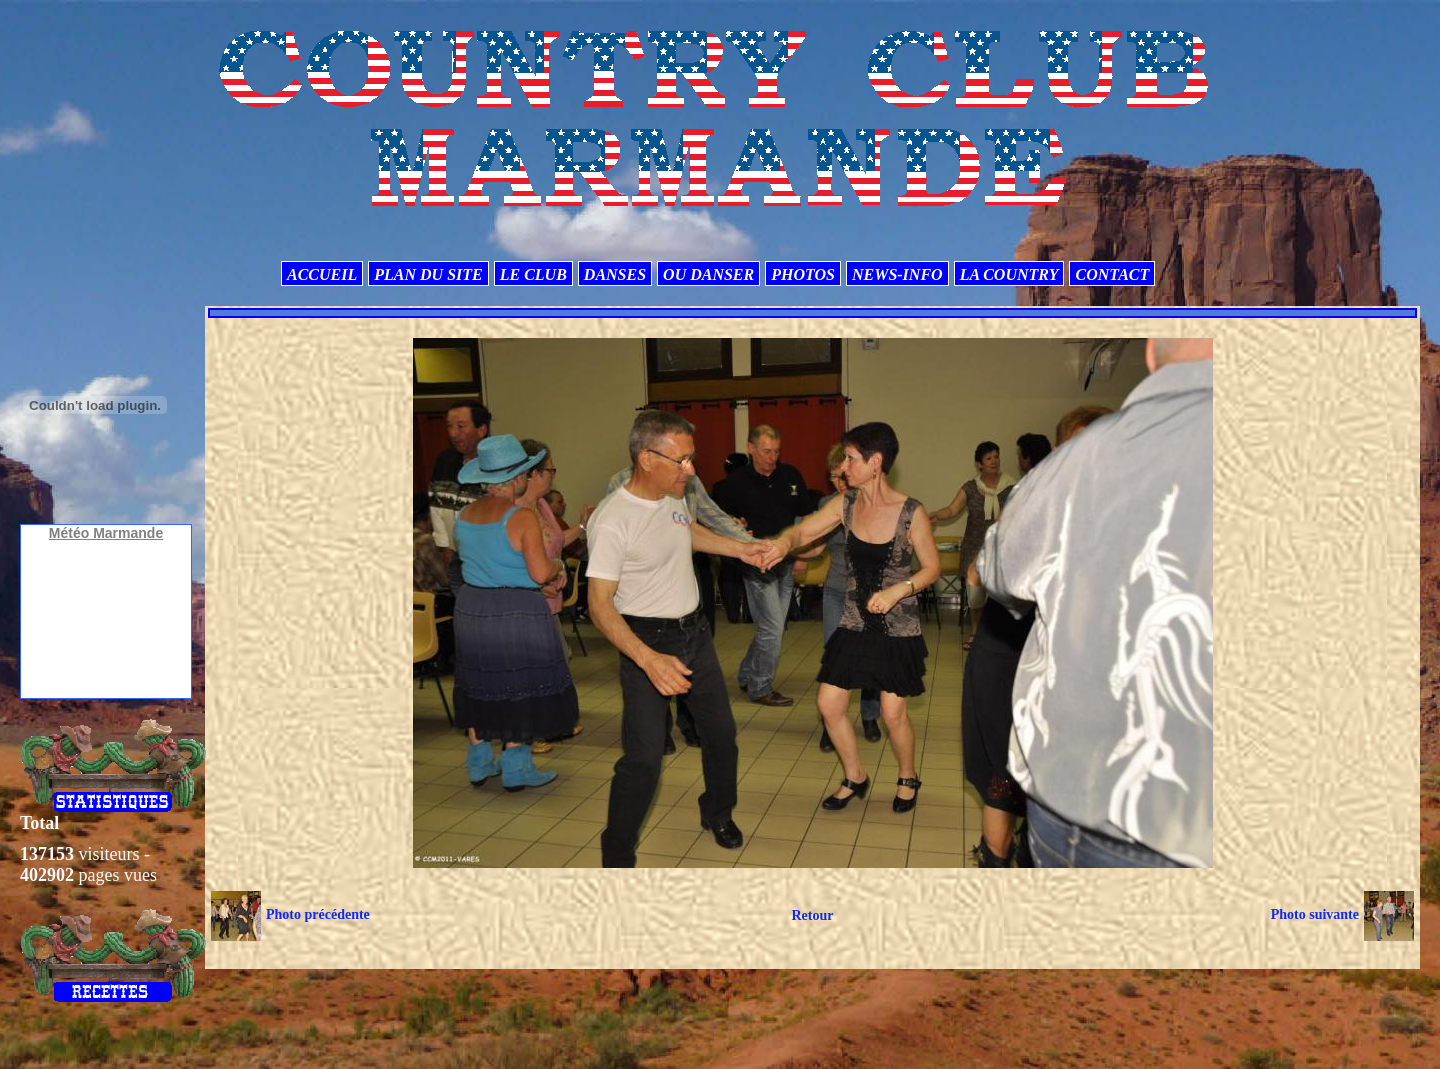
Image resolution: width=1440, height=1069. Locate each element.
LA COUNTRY (1009, 274)
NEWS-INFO (897, 274)
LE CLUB (533, 274)
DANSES (615, 274)
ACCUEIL (322, 274)
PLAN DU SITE (428, 274)
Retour (812, 915)
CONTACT (1112, 274)
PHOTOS (803, 274)
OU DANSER (708, 274)
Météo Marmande (106, 533)
